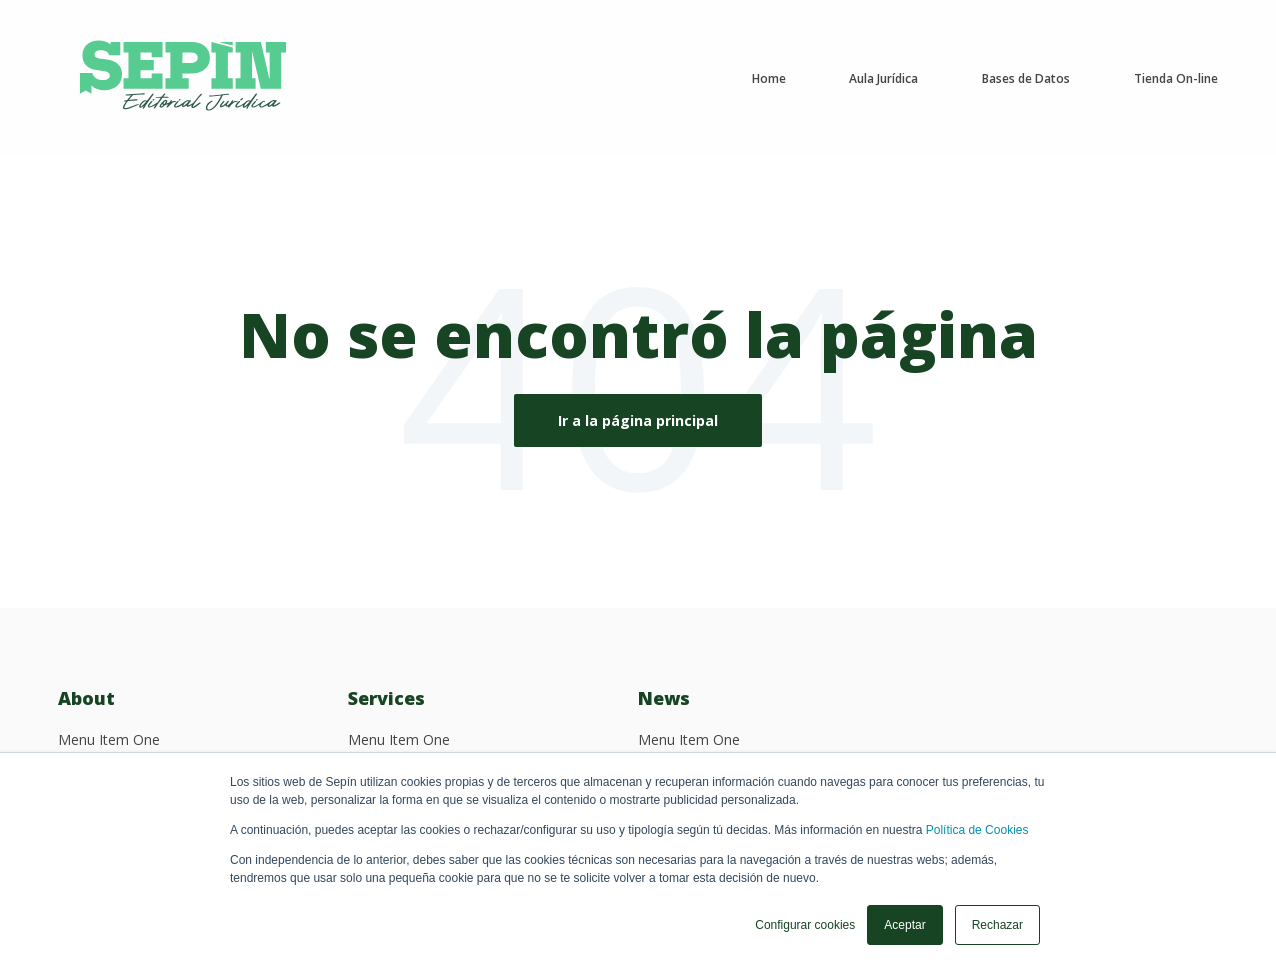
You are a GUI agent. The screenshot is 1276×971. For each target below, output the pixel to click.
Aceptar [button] (904, 925)
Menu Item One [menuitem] (109, 739)
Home (769, 78)
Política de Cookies (977, 830)
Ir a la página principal (638, 420)
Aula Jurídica (883, 78)
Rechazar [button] (997, 925)
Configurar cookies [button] (805, 925)
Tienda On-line (1176, 78)
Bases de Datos (1026, 78)
